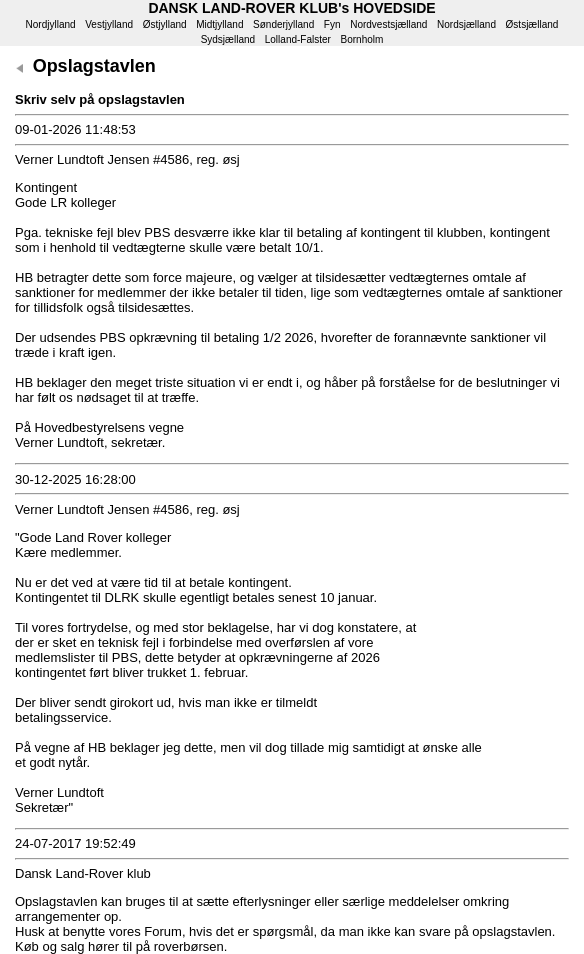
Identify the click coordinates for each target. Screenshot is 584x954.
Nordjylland (51, 24)
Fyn (332, 24)
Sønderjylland (283, 24)
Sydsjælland (228, 39)
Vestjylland (109, 24)
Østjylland (165, 24)
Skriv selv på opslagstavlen (100, 99)
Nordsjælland (466, 24)
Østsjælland (532, 24)
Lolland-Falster (298, 39)
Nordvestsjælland (388, 24)
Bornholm (362, 39)
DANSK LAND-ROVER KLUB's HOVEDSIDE (291, 8)
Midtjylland (219, 24)
